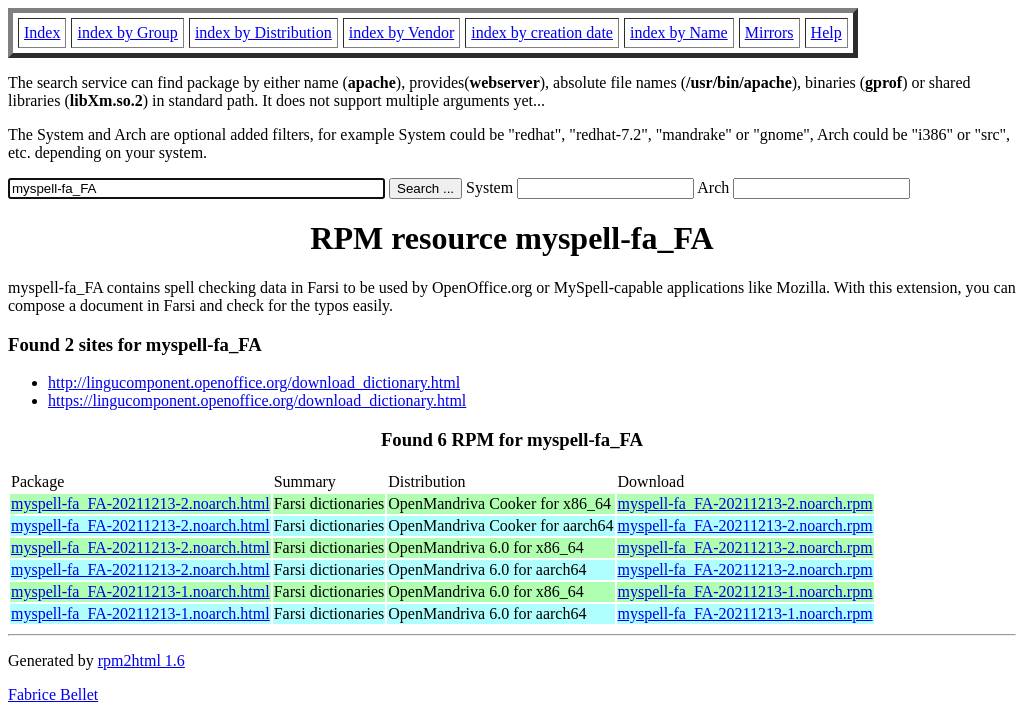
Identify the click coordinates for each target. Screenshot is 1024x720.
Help (826, 32)
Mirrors (769, 32)
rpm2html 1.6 (141, 660)
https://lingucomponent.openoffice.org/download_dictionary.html (257, 400)
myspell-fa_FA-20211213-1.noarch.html (140, 591)
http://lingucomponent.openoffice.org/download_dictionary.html (254, 382)
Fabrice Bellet (53, 694)
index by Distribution (263, 32)
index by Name (679, 32)
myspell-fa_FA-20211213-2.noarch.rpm (745, 503)
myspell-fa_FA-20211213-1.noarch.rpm (745, 591)
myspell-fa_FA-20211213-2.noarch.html (140, 503)
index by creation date (542, 32)
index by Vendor (401, 32)
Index (42, 32)
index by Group (127, 32)
